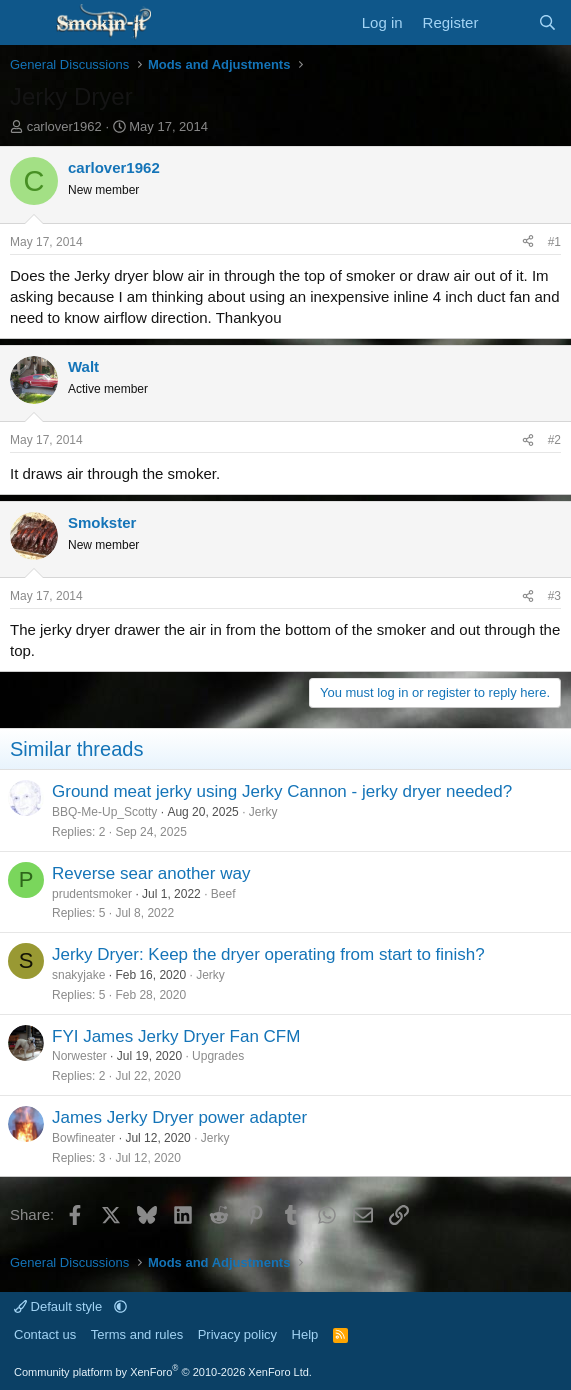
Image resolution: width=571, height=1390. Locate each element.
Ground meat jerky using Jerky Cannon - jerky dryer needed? (282, 791)
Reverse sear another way (151, 873)
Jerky (263, 812)
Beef (223, 894)
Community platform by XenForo (163, 1372)
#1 (554, 242)
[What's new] (507, 22)
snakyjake (78, 975)
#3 (554, 596)
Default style (60, 1306)
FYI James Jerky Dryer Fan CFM (176, 1036)
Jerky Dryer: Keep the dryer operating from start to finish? (268, 954)
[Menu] (27, 23)
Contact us (45, 1334)
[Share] (528, 242)
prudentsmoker (92, 894)
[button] (120, 1306)
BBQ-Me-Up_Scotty (104, 812)
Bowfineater (83, 1138)
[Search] (547, 22)
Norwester (79, 1056)
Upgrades (218, 1056)
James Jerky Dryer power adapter (179, 1117)
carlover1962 (64, 126)
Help (305, 1334)
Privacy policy (237, 1334)
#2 (554, 440)
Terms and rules (137, 1334)
